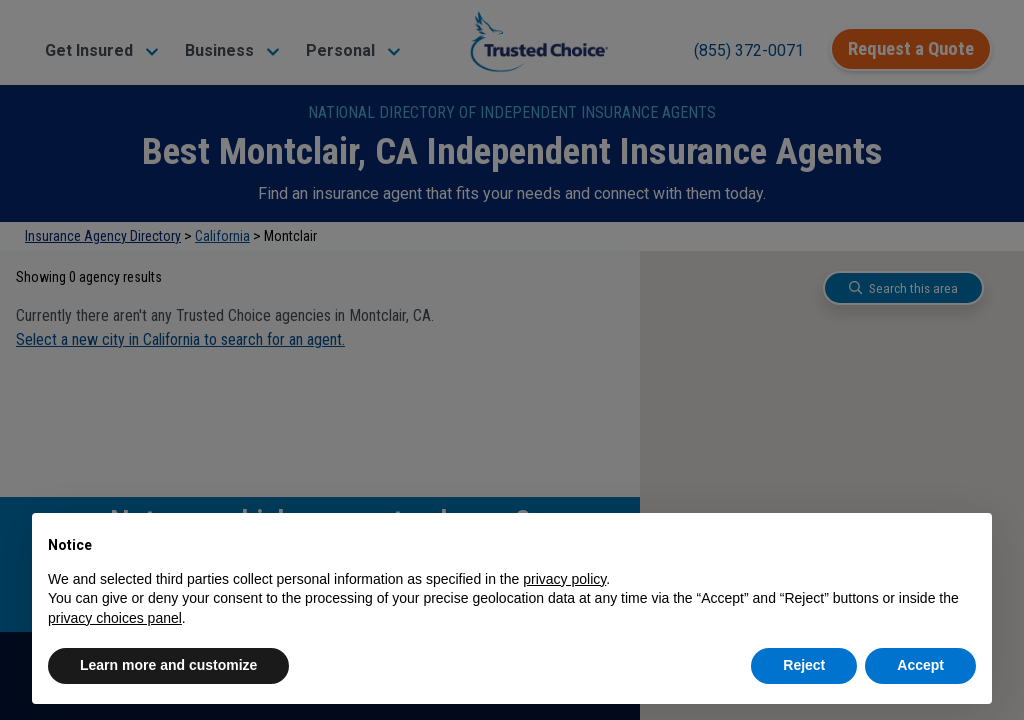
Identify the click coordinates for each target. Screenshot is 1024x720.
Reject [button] (804, 665)
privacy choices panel (115, 618)
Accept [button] (920, 665)
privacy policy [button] (564, 579)
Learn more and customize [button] (168, 665)
